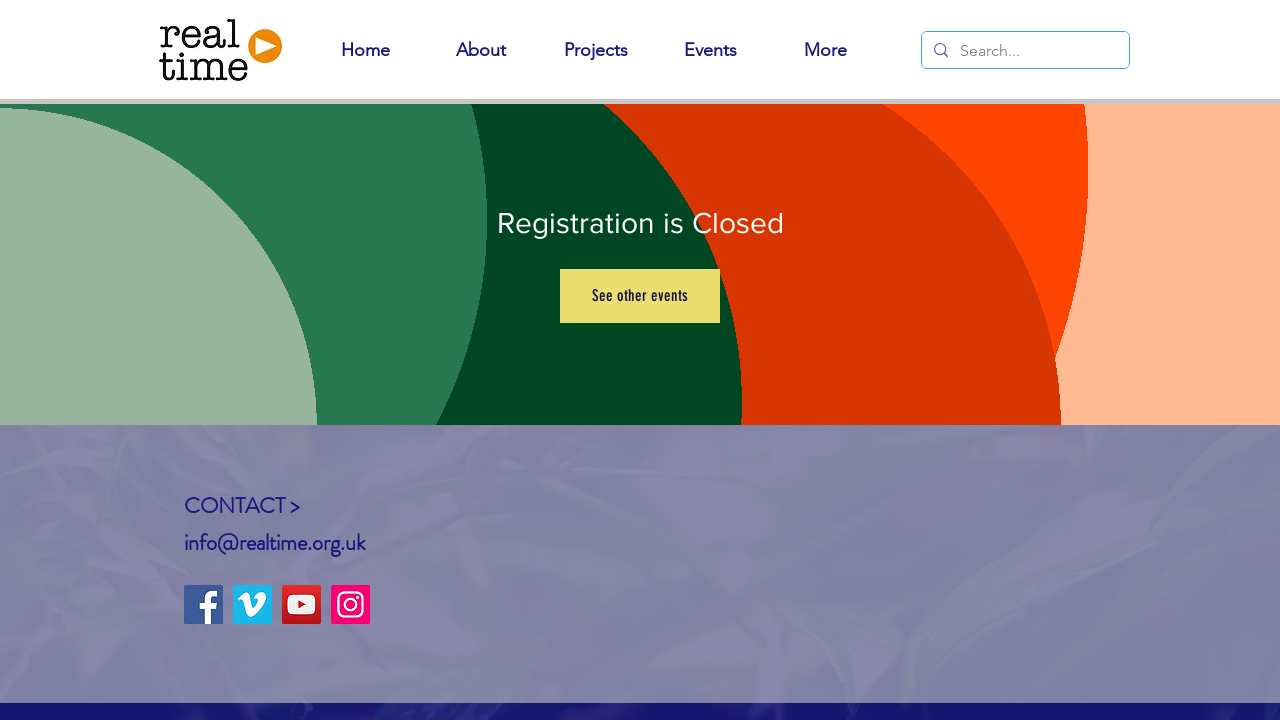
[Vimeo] (252, 604)
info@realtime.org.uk (274, 542)
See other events (640, 295)
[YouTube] (301, 604)
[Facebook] (203, 604)
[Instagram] (350, 604)
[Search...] (1023, 51)
